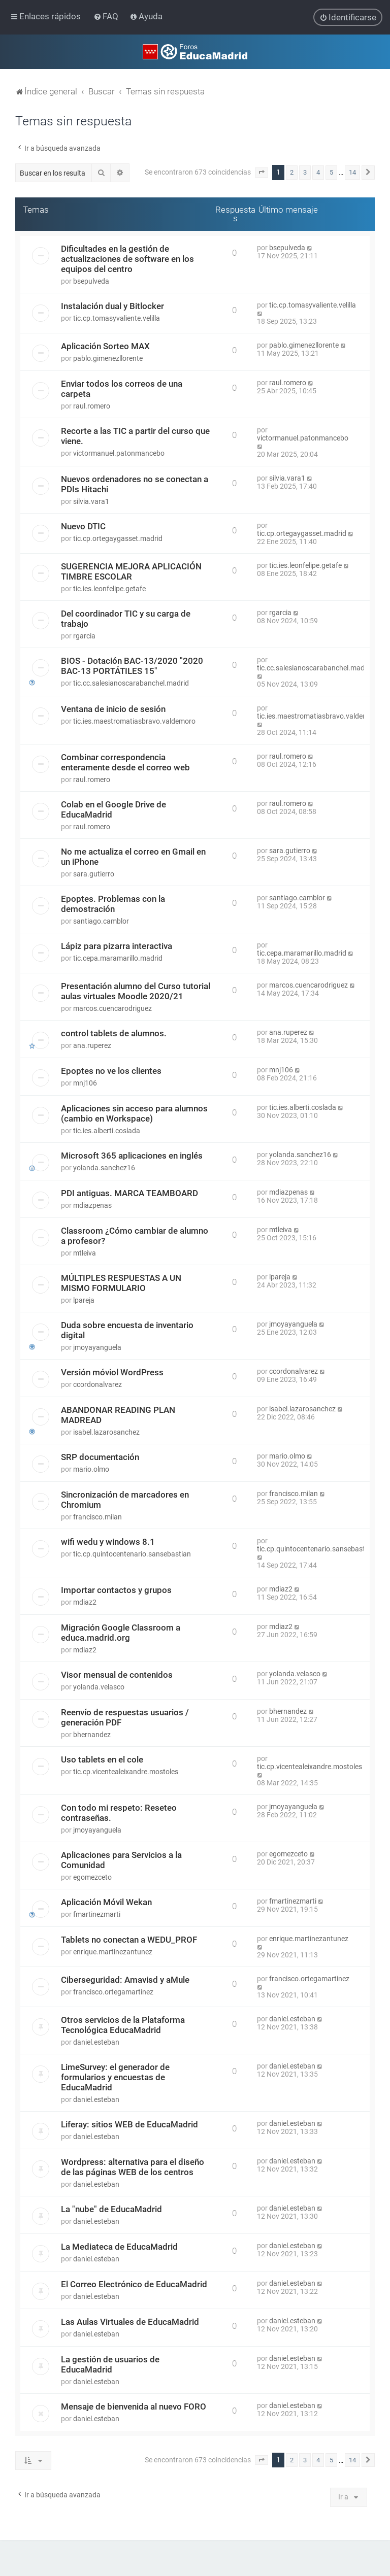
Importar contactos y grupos (116, 1590)
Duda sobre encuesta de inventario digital (127, 1330)
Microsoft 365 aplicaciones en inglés (132, 1155)
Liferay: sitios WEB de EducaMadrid (129, 2124)
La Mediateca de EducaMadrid (119, 2247)
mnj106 (85, 1083)
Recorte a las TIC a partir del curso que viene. (135, 436)
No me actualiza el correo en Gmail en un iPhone (133, 856)
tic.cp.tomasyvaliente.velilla (116, 318)
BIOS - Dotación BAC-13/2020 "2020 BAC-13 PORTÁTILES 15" (132, 666)
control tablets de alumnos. (114, 1033)
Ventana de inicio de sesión (113, 709)
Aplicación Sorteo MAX (105, 346)
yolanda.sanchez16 (104, 1168)
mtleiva (84, 1253)
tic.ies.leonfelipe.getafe (109, 589)
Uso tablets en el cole (102, 1759)
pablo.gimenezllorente (108, 358)
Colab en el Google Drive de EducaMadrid (113, 809)
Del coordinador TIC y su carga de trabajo (125, 618)
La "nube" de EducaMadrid (111, 2209)
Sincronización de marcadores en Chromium (125, 1499)
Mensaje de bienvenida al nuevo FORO (133, 2406)
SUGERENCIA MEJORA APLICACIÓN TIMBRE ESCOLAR (131, 571)
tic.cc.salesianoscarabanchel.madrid (131, 683)
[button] (261, 172)
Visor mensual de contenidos (117, 1675)
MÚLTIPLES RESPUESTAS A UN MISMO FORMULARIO (121, 1283)
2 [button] (292, 172)
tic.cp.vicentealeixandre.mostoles (125, 1772)
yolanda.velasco (98, 1687)
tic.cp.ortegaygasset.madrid (117, 538)
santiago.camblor (101, 921)
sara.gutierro (93, 874)
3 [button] (305, 172)
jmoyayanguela (97, 1347)
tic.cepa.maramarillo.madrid (117, 958)
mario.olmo (91, 1469)
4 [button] (318, 172)
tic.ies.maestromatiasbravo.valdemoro (134, 721)
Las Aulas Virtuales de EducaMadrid (130, 2322)
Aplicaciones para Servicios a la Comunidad (121, 1860)
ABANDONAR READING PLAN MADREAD (118, 1415)
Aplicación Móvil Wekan (106, 1902)
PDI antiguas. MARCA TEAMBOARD (129, 1193)
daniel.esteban (96, 2042)
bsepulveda (91, 281)
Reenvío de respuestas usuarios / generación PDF (125, 1717)
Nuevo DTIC (83, 526)
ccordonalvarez (97, 1384)
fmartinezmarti (96, 1914)
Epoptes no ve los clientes (111, 1071)
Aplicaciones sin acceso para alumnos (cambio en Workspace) (134, 1113)
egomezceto (92, 1877)
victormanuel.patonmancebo (119, 453)
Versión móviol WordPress (112, 1372)
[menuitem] (107, 16)
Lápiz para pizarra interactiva (116, 946)
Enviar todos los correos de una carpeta (121, 389)
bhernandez (92, 1735)
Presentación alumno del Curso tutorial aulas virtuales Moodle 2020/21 (135, 991)
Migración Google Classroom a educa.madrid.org (120, 1632)
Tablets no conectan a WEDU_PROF (129, 1940)
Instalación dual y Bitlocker (112, 306)
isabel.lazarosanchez (106, 1432)
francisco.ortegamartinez (113, 1992)
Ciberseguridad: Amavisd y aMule (125, 1980)
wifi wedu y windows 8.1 (108, 1542)
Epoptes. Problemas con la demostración (113, 904)
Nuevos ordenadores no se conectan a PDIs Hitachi (134, 484)
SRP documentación (100, 1457)
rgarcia (84, 636)
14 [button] (352, 172)
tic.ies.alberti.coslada (106, 1131)
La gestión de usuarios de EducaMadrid (110, 2364)
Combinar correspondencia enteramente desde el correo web (125, 762)
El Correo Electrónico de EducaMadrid (134, 2284)
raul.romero (91, 406)
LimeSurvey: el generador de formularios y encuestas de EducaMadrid (115, 2077)
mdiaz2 (84, 1602)
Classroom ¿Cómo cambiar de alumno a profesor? (134, 1236)
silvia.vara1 (91, 501)
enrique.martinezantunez (112, 1952)
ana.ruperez (92, 1045)
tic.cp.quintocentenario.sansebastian (132, 1554)
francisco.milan (97, 1517)
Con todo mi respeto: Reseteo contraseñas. (119, 1813)
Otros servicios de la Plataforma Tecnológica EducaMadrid (123, 2025)
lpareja (83, 1300)
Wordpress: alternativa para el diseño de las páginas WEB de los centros (132, 2167)
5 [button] (331, 172)
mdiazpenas (92, 1205)
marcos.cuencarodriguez (112, 1008)
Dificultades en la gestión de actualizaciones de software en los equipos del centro (127, 259)
